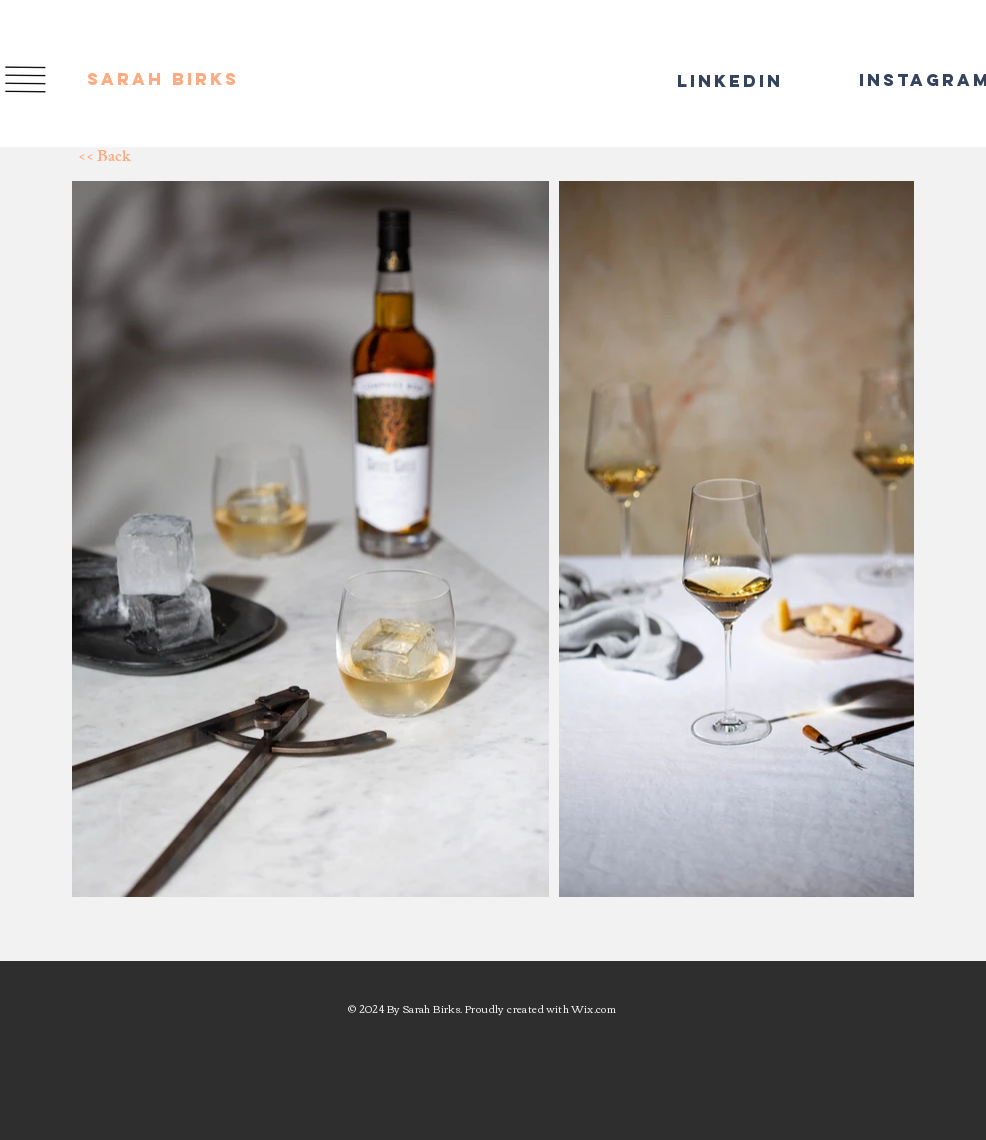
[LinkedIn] (719, 81)
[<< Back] (149, 159)
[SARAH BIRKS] (168, 79)
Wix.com (593, 1008)
